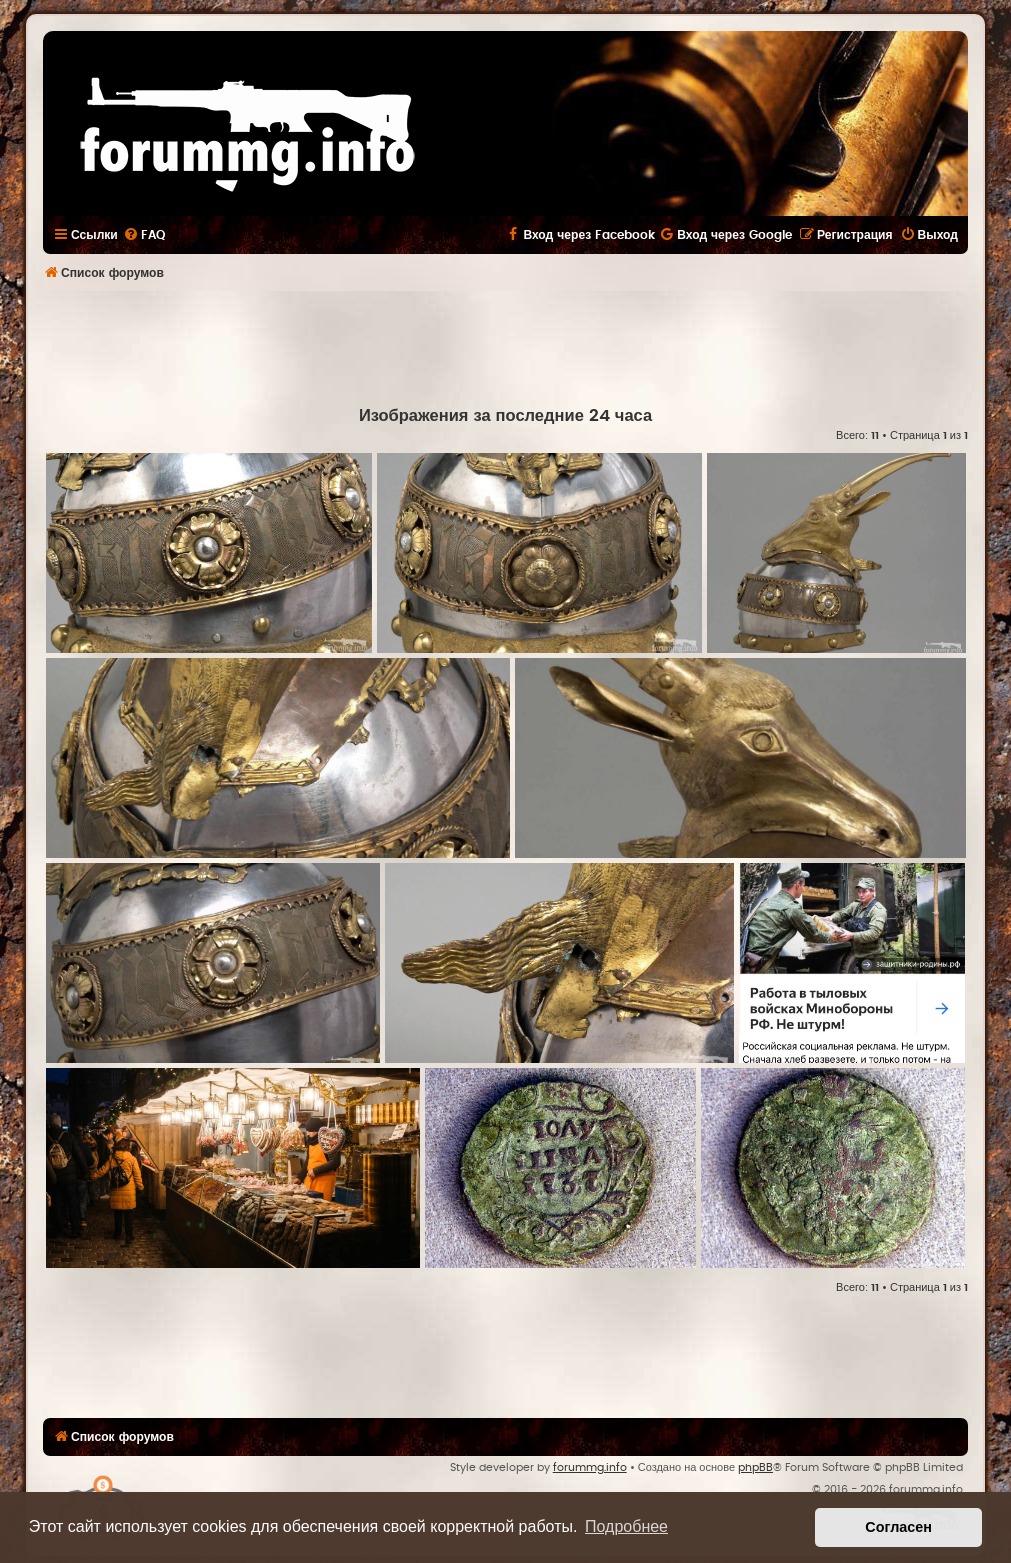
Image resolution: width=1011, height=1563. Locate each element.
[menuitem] (144, 235)
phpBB (755, 1467)
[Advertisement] (506, 346)
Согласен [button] (898, 1527)
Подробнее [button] (626, 1526)
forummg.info (590, 1467)
